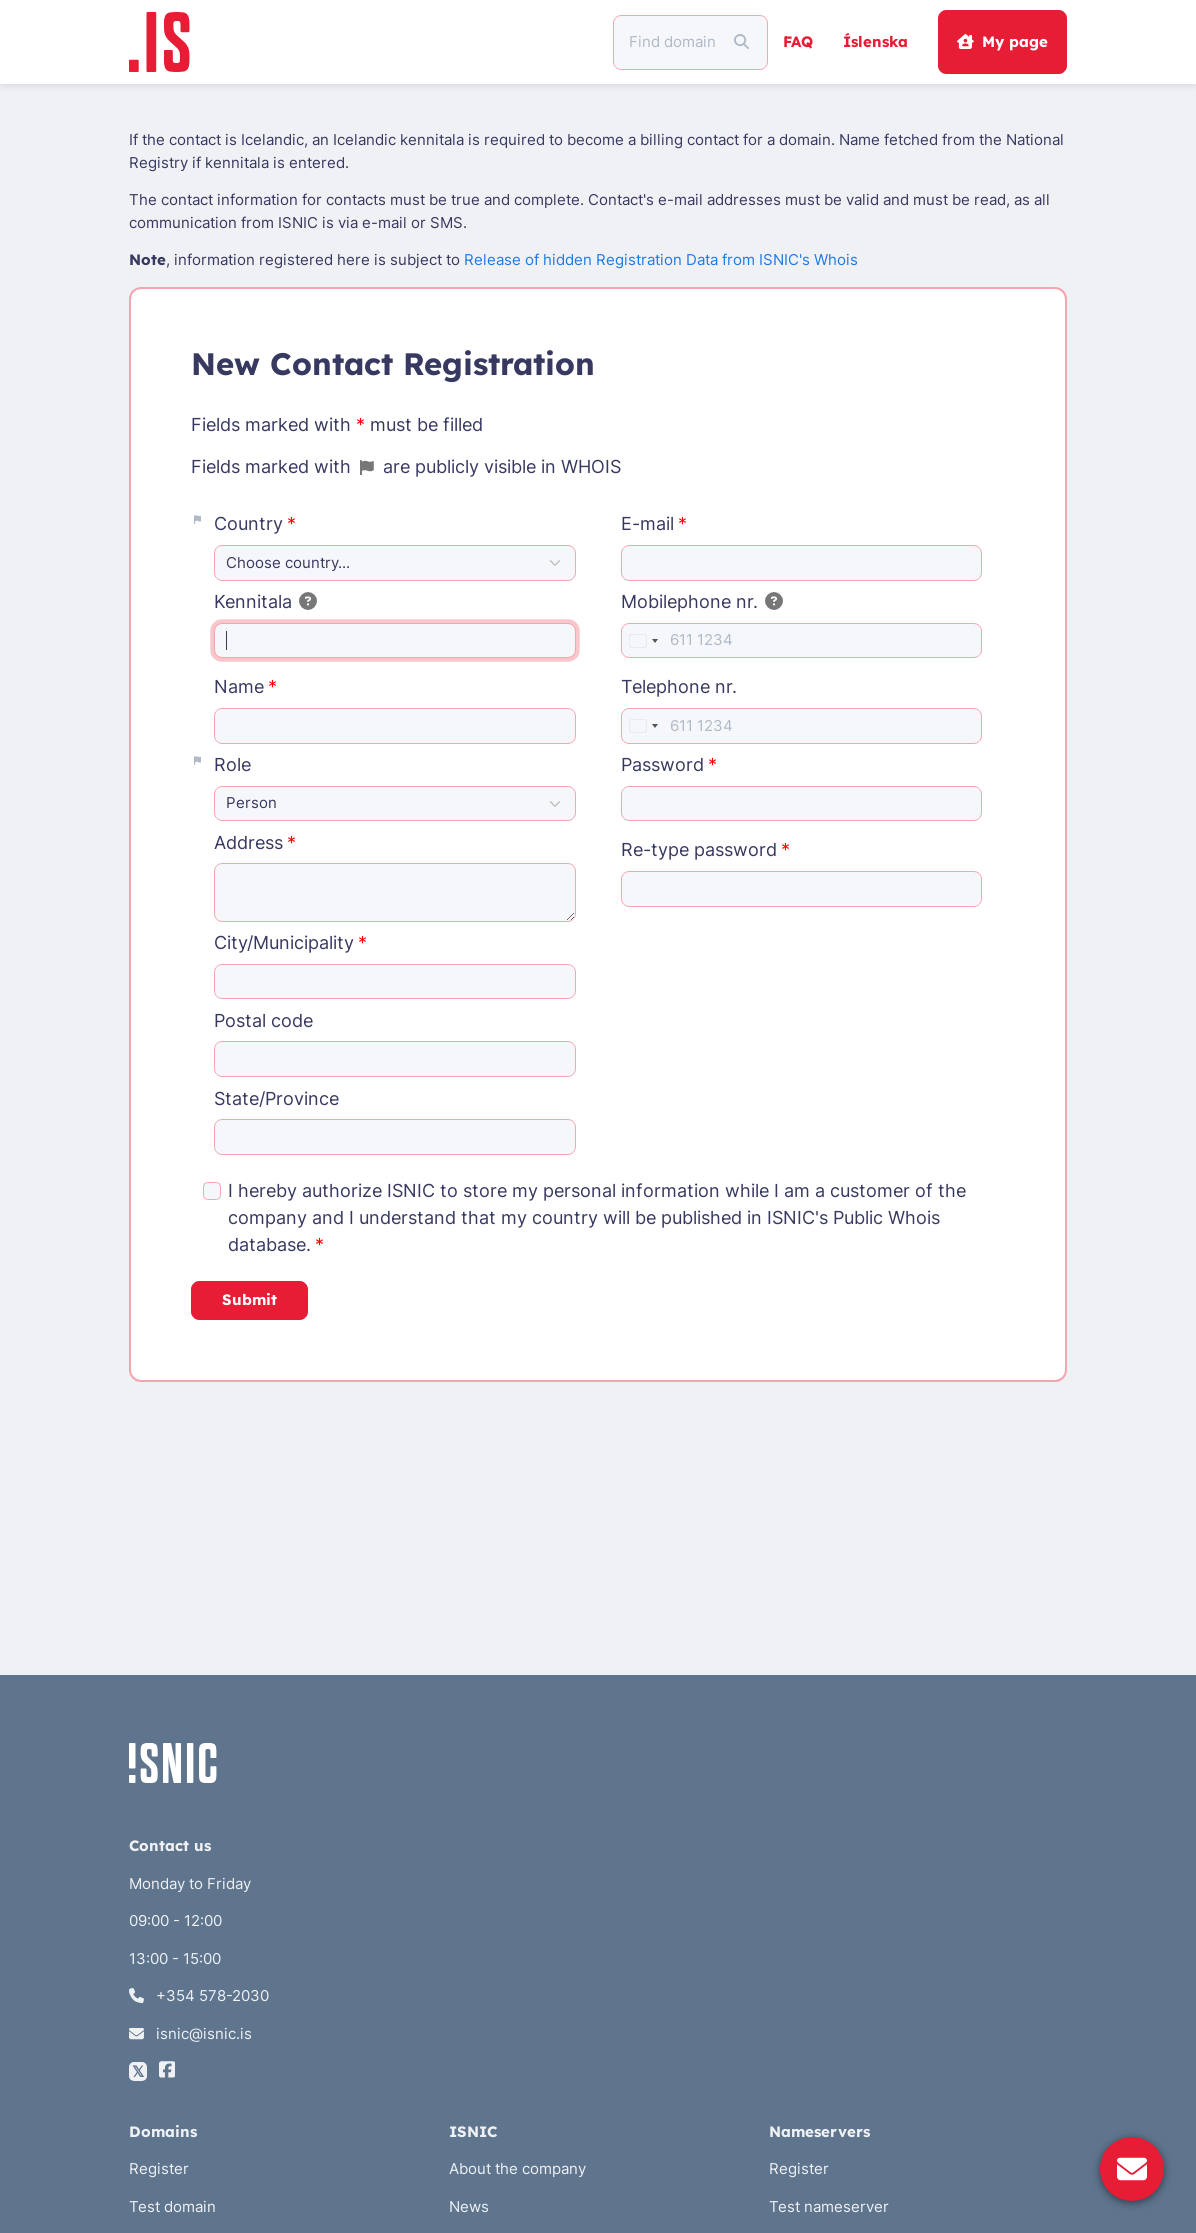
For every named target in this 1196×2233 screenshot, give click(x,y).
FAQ (798, 41)
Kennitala (266, 601)
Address (248, 842)
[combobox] (643, 641)
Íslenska (875, 41)
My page (1002, 41)
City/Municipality (284, 942)
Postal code (263, 1020)
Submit (249, 1299)
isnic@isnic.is (190, 2033)
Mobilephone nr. (702, 601)
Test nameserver (829, 2206)
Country (248, 523)
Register (159, 2168)
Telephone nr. (679, 686)
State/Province (276, 1098)
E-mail (647, 523)
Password (662, 764)
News (469, 2206)
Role (232, 764)
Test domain (172, 2206)
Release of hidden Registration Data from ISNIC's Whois (661, 259)
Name (239, 686)
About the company (517, 2168)
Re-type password (699, 849)
